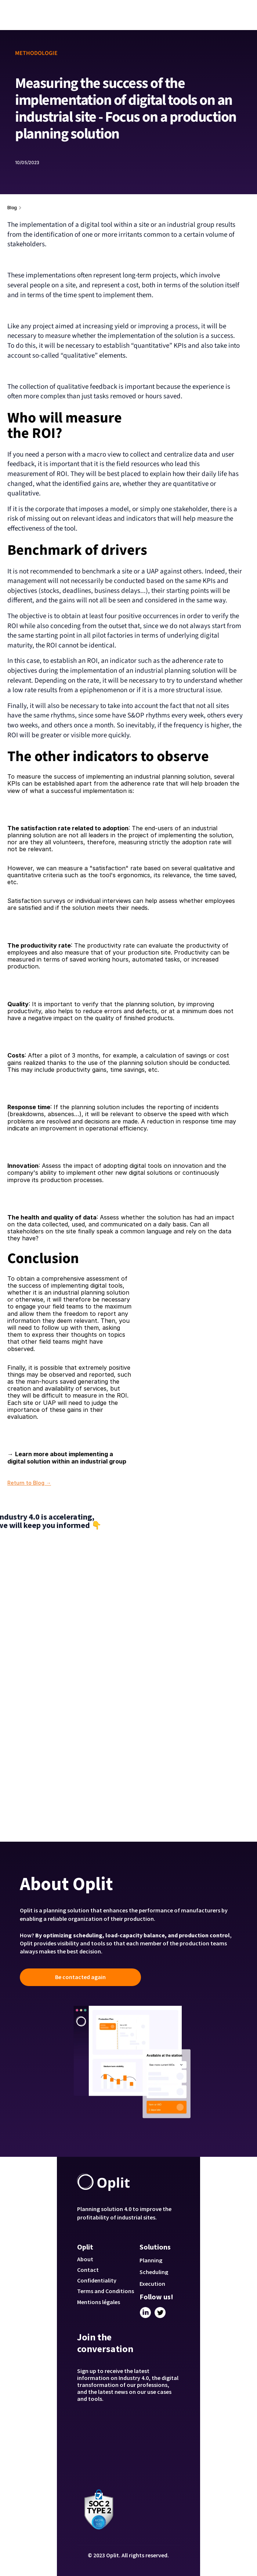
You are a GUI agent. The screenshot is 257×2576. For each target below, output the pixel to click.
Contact (88, 2269)
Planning (151, 2260)
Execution (152, 2283)
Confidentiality (96, 2280)
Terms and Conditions (105, 2291)
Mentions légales (98, 2302)
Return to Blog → (29, 1483)
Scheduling (154, 2272)
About (85, 2259)
